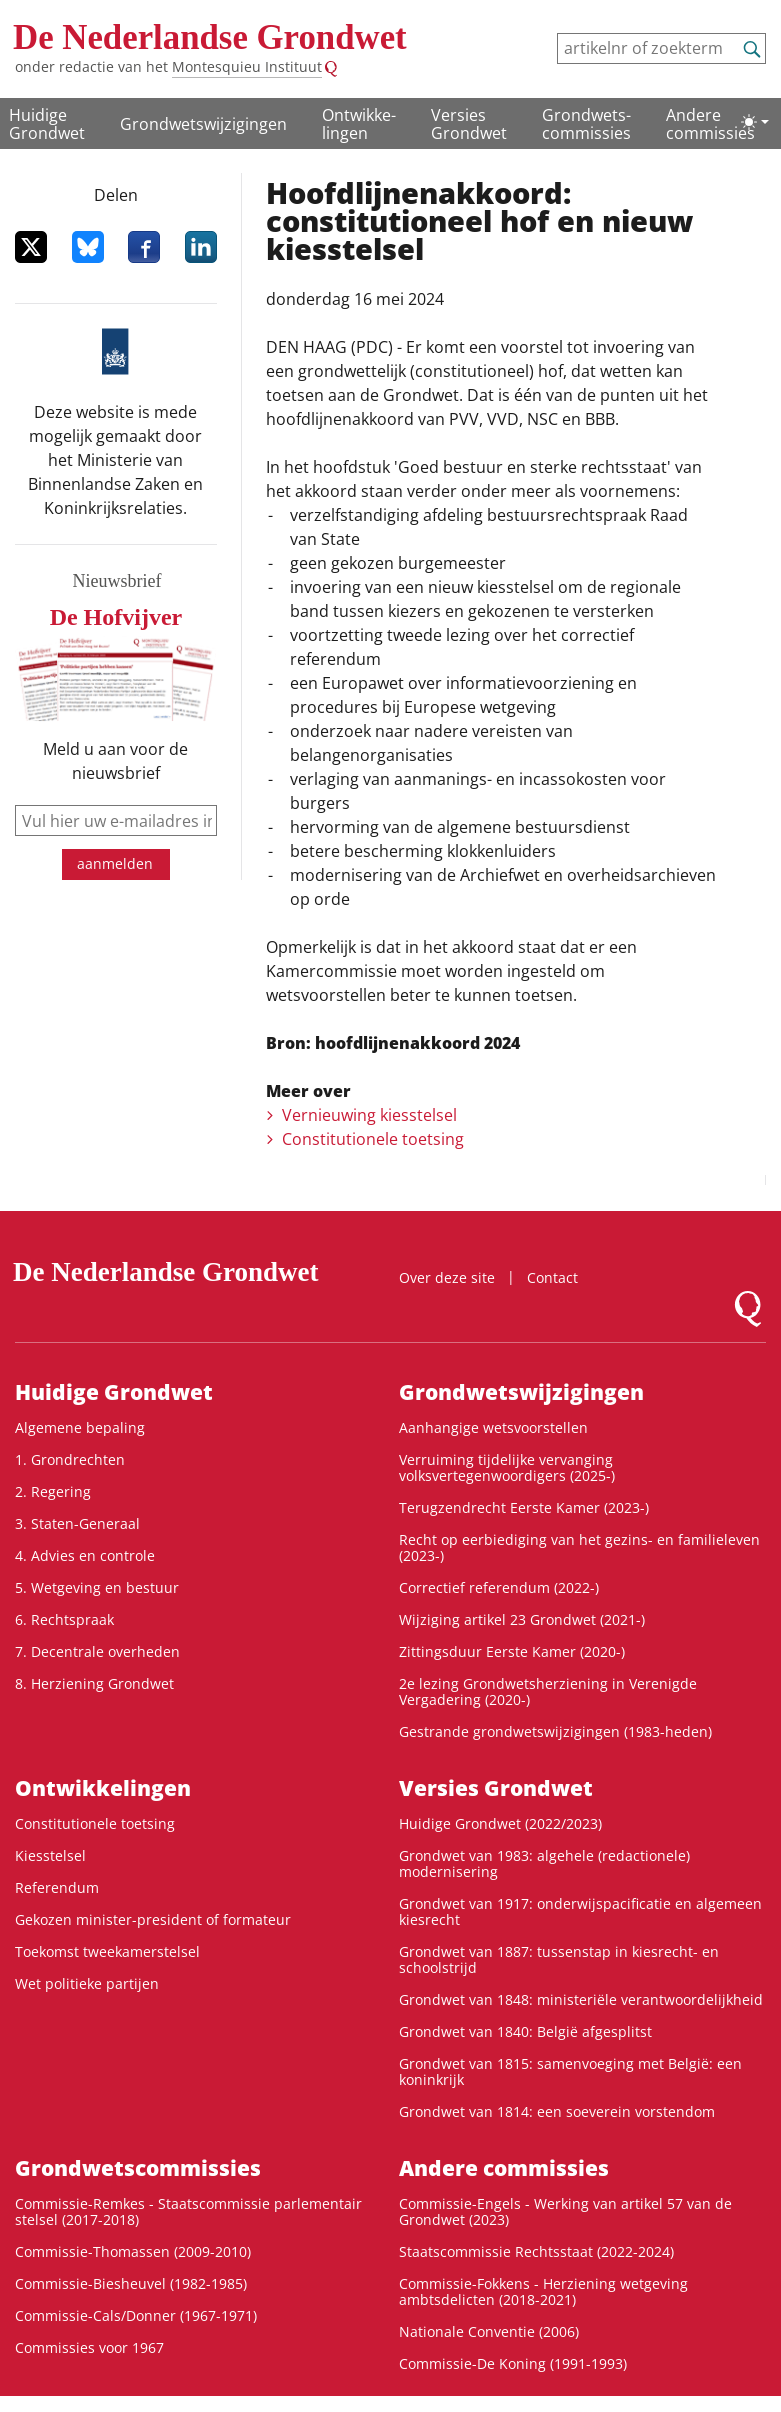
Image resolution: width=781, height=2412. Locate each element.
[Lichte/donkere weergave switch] (755, 122)
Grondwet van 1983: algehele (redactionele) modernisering (544, 1863)
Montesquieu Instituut (247, 66)
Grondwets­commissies (586, 124)
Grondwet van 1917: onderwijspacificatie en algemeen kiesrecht (580, 1911)
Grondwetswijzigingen (203, 124)
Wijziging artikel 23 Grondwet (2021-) (522, 1619)
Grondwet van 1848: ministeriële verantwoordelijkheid (581, 1999)
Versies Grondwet (469, 124)
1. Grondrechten (70, 1459)
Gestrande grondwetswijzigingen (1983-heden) (555, 1731)
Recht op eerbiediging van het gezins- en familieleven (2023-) (579, 1547)
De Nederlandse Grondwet (210, 37)
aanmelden (115, 863)
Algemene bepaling (80, 1427)
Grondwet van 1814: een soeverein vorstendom (557, 2111)
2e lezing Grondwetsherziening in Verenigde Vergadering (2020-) (548, 1691)
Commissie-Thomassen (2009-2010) (133, 2251)
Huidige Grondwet (47, 124)
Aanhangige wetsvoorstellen (493, 1427)
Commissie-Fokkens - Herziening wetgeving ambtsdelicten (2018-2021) (543, 2291)
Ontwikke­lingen (359, 124)
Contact (552, 1277)
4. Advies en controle (85, 1555)
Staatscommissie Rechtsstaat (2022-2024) (536, 2251)
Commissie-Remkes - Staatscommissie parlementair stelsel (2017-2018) (188, 2211)
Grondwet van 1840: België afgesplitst (525, 2031)
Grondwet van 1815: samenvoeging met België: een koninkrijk (570, 2071)
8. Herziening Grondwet (94, 1683)
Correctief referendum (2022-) (499, 1587)
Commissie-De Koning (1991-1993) (513, 2363)
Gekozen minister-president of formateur (153, 1919)
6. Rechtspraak (64, 1619)
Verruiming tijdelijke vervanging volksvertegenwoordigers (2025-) (507, 1467)
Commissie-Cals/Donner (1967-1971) (136, 2315)
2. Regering (53, 1491)
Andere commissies (710, 124)
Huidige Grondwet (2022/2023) (500, 1823)
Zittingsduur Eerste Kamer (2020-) (512, 1651)
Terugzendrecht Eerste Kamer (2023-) (524, 1507)
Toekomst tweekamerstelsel (107, 1951)
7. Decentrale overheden (97, 1651)
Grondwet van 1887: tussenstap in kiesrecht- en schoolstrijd (559, 1959)
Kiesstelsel (50, 1855)
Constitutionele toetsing (373, 1139)
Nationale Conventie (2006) (489, 2331)
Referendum (57, 1887)
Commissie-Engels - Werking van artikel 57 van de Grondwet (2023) (565, 2211)
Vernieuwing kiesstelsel (369, 1115)
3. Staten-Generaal (77, 1523)
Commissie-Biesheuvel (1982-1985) (131, 2283)
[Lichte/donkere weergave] (755, 122)
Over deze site (447, 1277)
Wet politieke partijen (87, 1983)
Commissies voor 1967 (89, 2347)
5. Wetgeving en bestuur (97, 1587)
